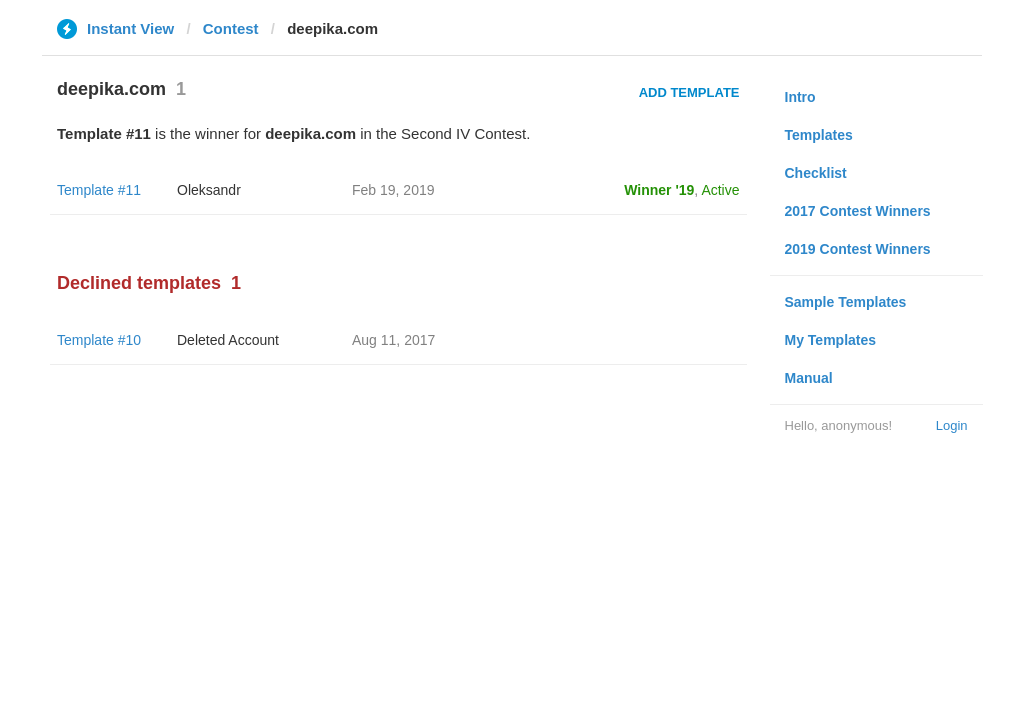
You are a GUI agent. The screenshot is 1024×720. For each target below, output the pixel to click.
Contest (231, 28)
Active (720, 190)
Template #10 (99, 340)
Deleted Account (228, 340)
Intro (800, 97)
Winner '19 (659, 190)
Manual (809, 378)
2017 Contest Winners (858, 211)
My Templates (831, 340)
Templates (819, 135)
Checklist (816, 173)
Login (952, 425)
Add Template (689, 92)
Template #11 (99, 190)
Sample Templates (846, 302)
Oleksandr (209, 190)
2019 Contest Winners (858, 249)
